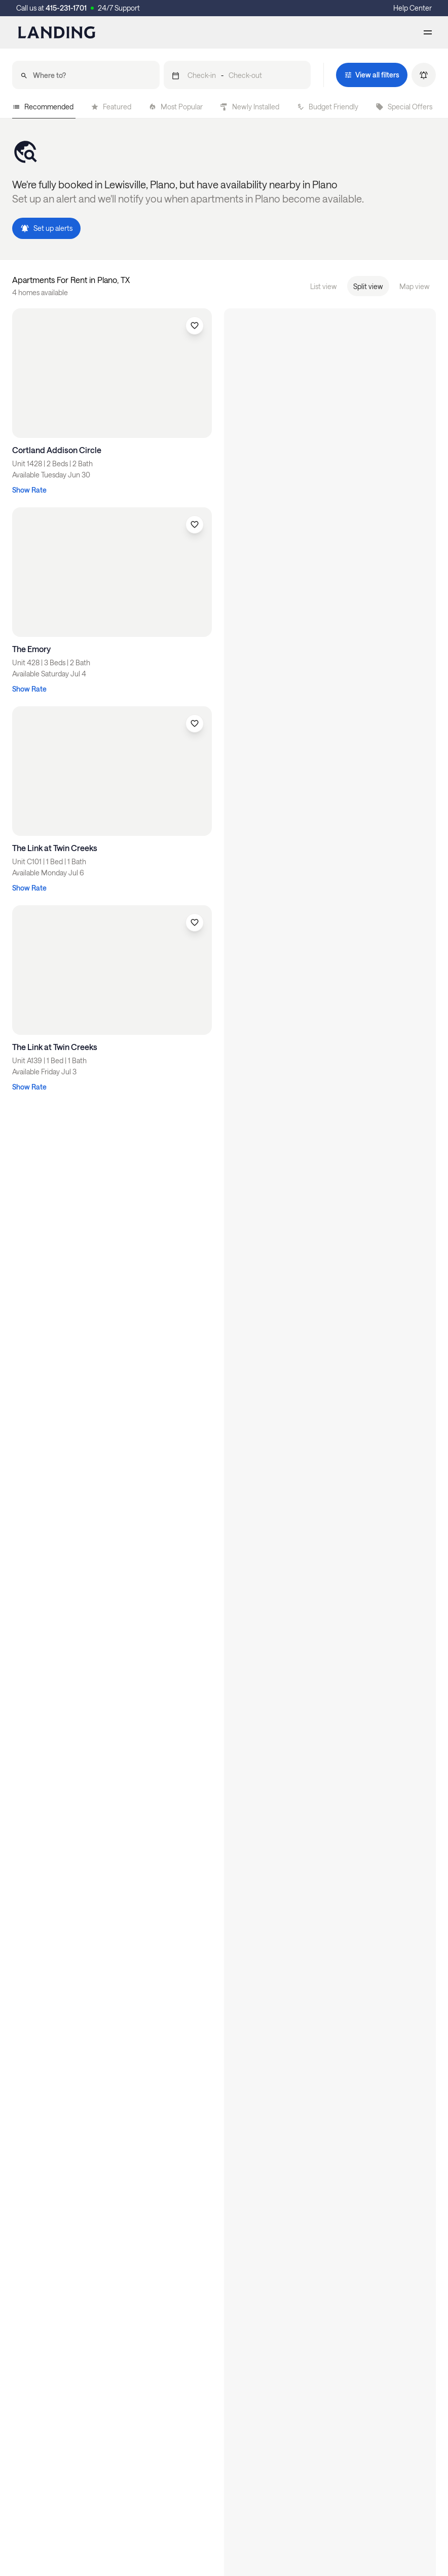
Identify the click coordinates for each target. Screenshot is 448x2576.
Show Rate (29, 490)
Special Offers (404, 106)
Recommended (42, 106)
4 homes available (40, 292)
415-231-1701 (66, 8)
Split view (368, 286)
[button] (237, 75)
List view (323, 286)
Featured (111, 106)
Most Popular (175, 106)
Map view (414, 286)
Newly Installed (249, 106)
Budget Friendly (327, 106)
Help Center (412, 8)
